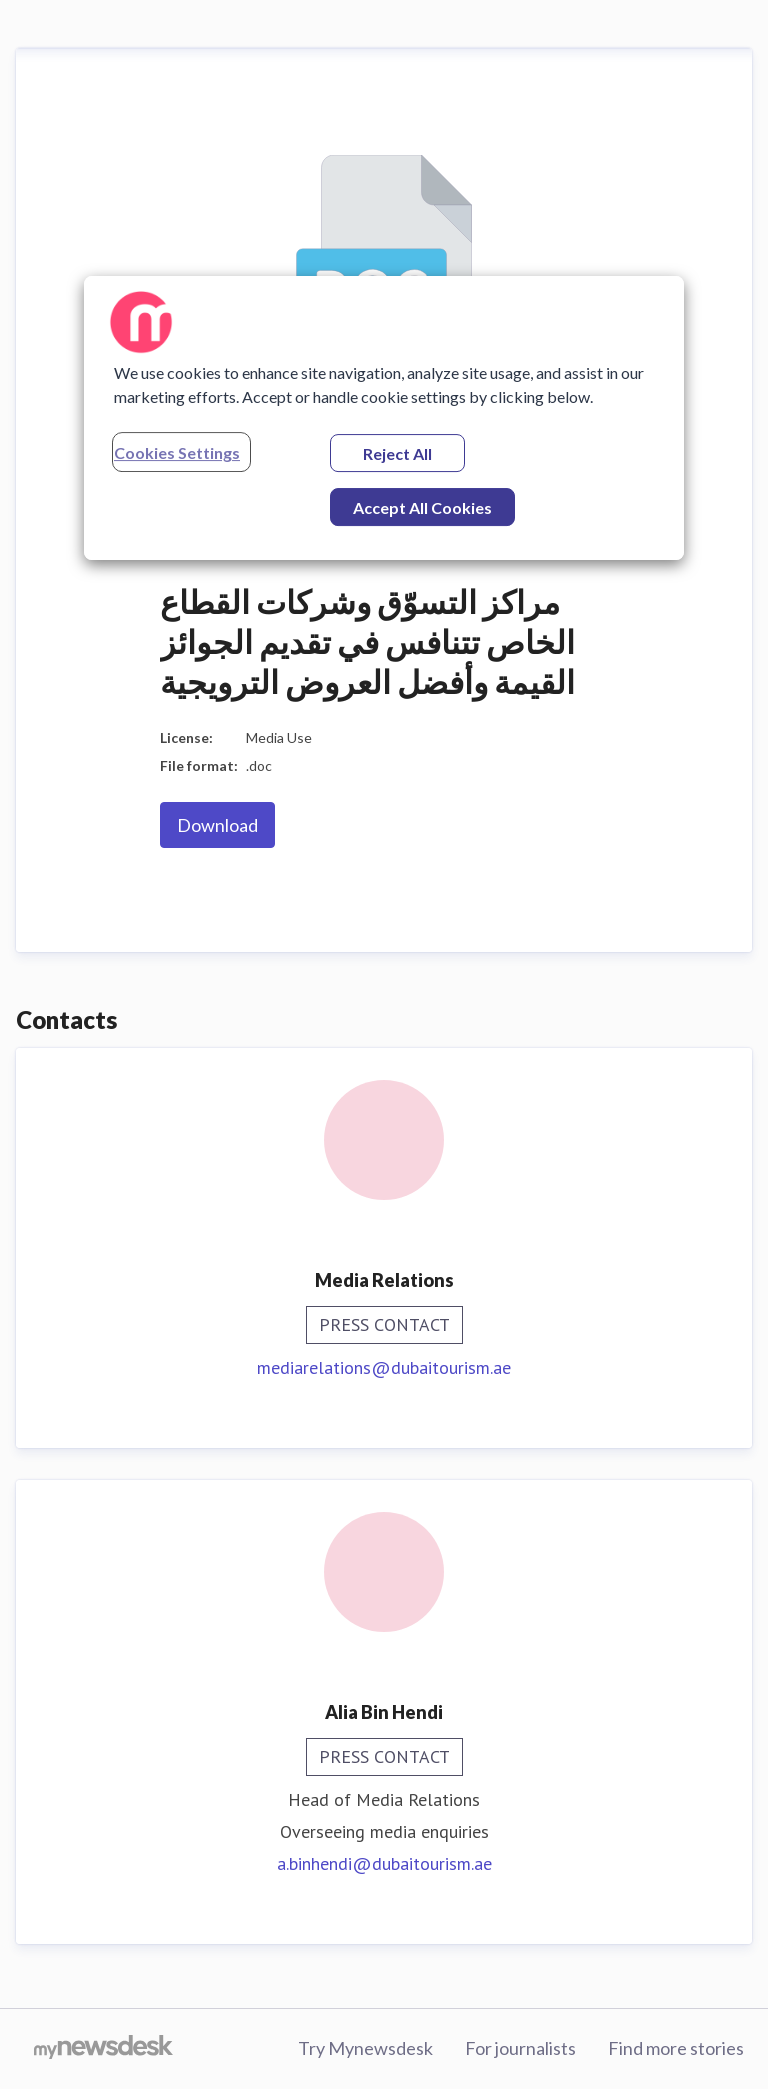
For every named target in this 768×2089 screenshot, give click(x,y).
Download (217, 825)
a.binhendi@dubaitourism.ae (384, 1863)
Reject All (397, 453)
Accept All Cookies (422, 507)
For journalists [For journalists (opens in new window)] (520, 2048)
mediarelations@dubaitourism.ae (384, 1367)
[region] (384, 418)
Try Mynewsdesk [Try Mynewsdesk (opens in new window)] (365, 2048)
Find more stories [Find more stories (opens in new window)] (676, 2048)
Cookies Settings (177, 452)
